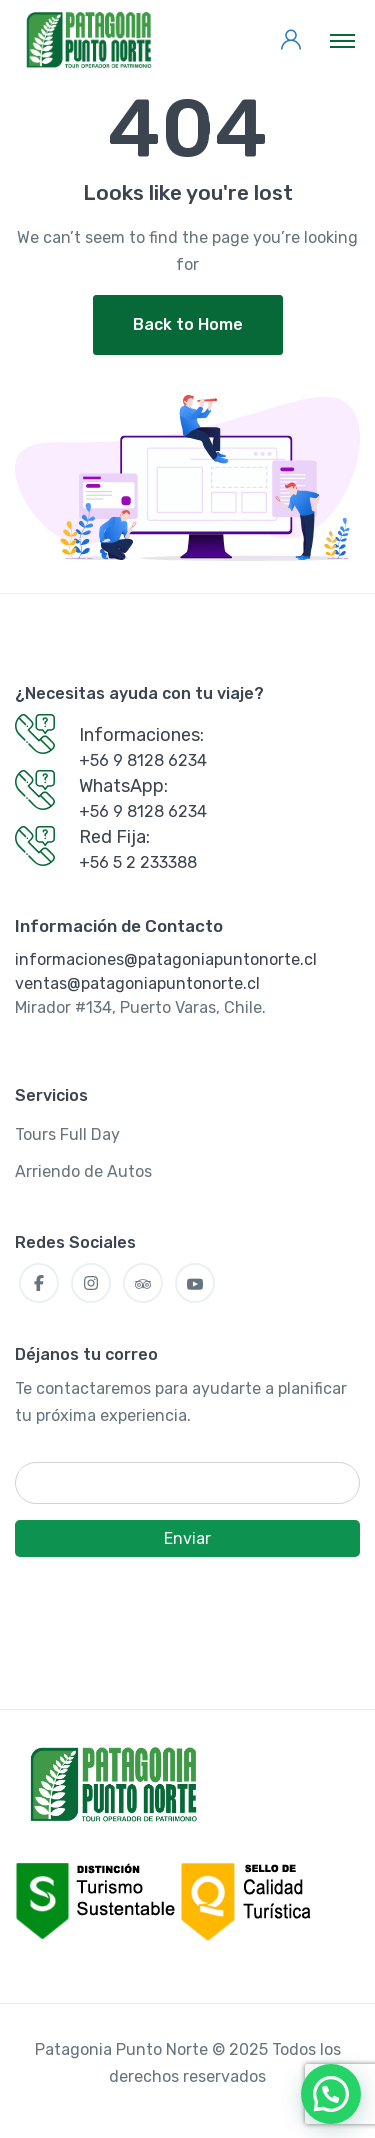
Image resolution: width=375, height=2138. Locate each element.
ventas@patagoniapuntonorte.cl (137, 983)
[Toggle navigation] (342, 40)
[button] (331, 2094)
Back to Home (188, 324)
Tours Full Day (67, 1134)
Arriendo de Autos (83, 1171)
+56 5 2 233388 (138, 862)
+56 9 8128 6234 (143, 760)
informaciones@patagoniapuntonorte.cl (166, 959)
